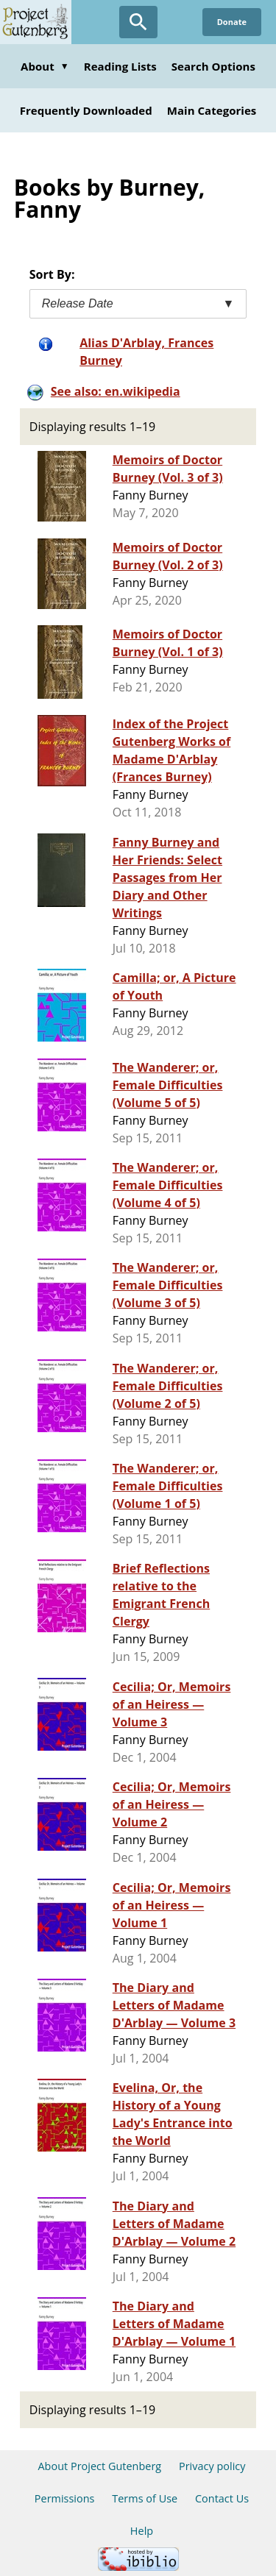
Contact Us (222, 2498)
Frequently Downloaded (86, 110)
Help (141, 2531)
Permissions (65, 2498)
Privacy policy (212, 2466)
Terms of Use (144, 2498)
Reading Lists (120, 66)
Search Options (213, 66)
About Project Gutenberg (99, 2466)
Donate (232, 21)
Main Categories (212, 110)
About (45, 66)
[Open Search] (138, 22)
